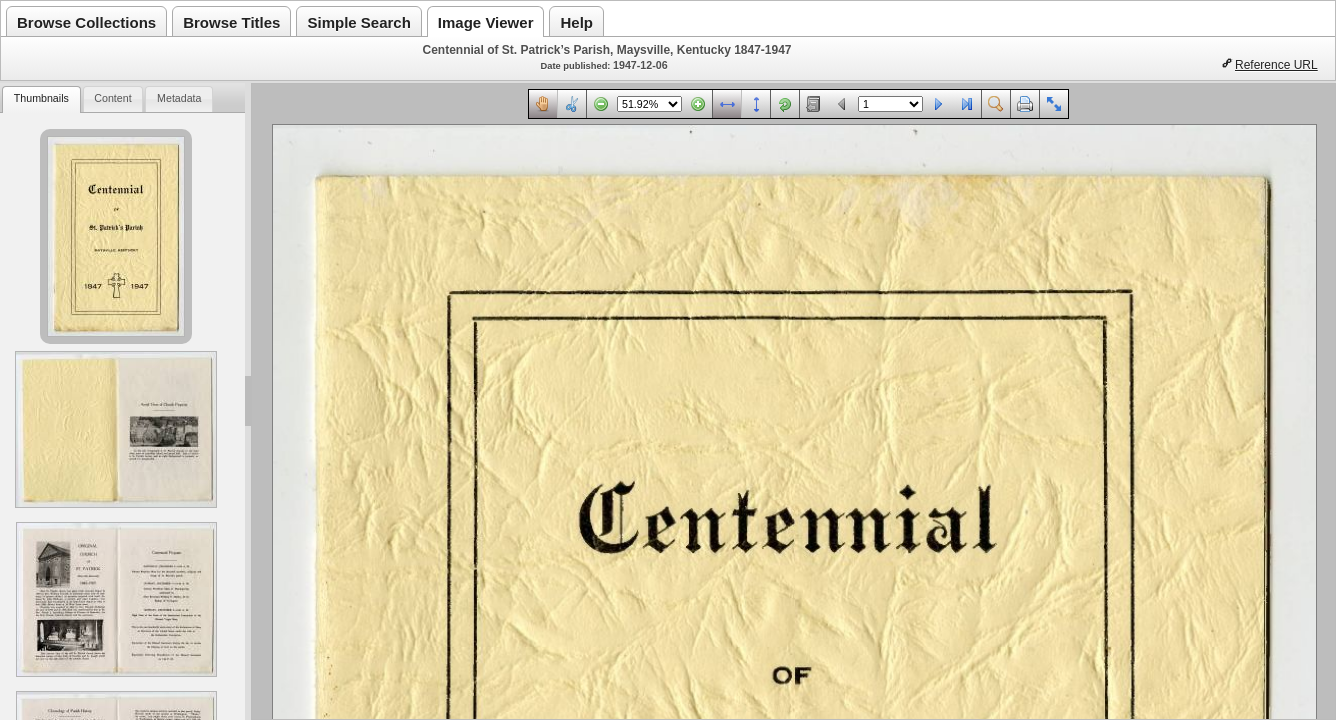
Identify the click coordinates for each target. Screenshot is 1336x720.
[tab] (41, 99)
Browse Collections (86, 22)
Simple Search (358, 22)
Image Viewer (486, 22)
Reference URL (1276, 65)
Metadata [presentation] (179, 98)
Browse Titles (231, 22)
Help (576, 22)
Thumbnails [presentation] (41, 98)
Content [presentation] (112, 98)
